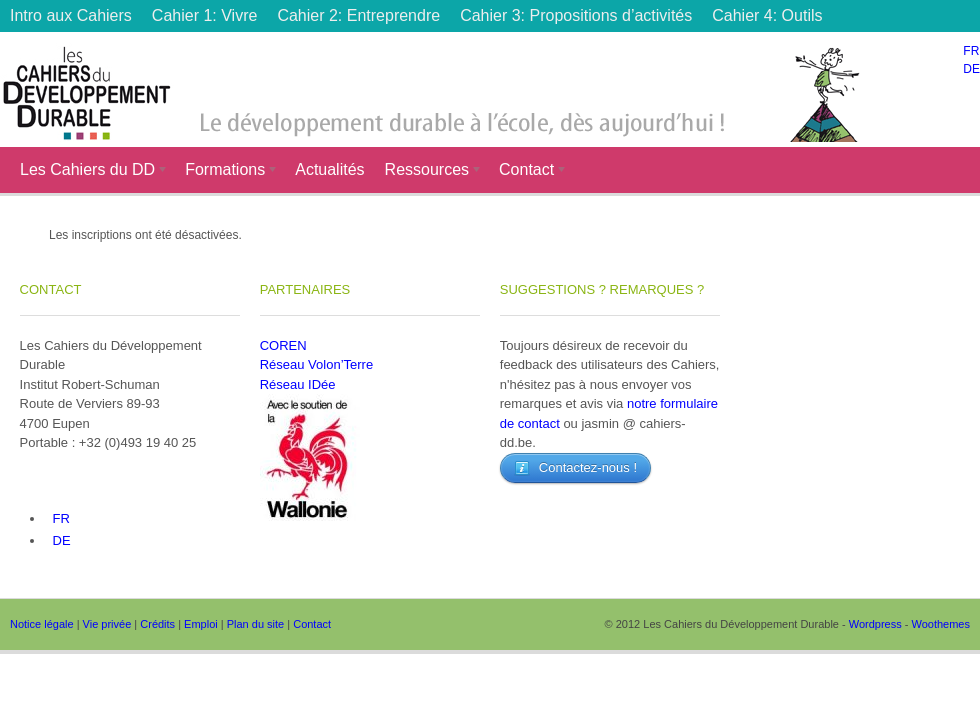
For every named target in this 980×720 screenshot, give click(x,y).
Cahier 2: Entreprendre (358, 15)
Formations (227, 172)
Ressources (429, 172)
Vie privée (107, 624)
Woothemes (941, 624)
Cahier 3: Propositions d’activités (576, 15)
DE (971, 69)
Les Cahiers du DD (89, 172)
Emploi (201, 624)
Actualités (329, 169)
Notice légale (42, 624)
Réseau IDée (298, 384)
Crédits (157, 624)
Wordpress (875, 624)
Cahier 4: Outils (767, 15)
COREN (283, 345)
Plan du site (255, 624)
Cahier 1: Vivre (205, 15)
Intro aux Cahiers (71, 15)
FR (971, 51)
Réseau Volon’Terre (316, 364)
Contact (528, 172)
